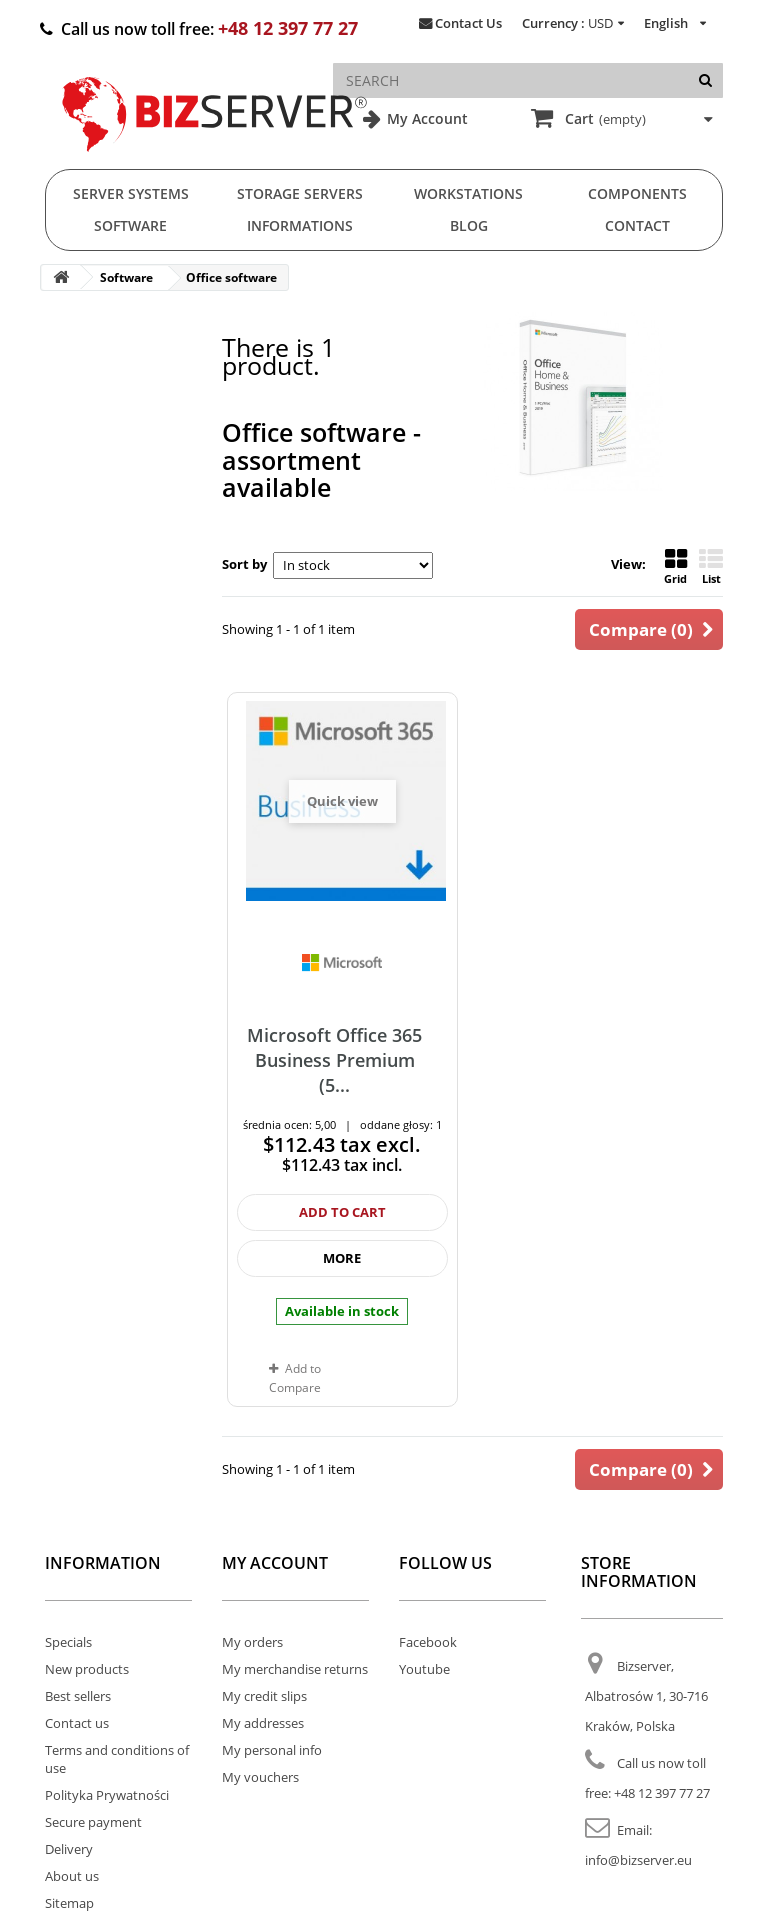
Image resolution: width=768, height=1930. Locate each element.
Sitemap (69, 1903)
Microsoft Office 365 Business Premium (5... (334, 1060)
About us (72, 1876)
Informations (300, 225)
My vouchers (260, 1777)
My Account (425, 118)
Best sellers (78, 1696)
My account (275, 1563)
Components (637, 193)
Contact (637, 225)
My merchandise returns (295, 1669)
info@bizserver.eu (638, 1860)
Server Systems (131, 193)
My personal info (272, 1750)
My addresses (263, 1723)
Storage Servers (300, 193)
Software (130, 225)
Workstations (468, 193)
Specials (68, 1642)
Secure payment (93, 1822)
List (711, 567)
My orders (252, 1642)
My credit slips (264, 1696)
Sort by (244, 564)
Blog (469, 225)
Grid (675, 567)
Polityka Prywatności (107, 1795)
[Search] (705, 80)
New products (87, 1669)
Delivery (69, 1849)
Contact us (77, 1723)
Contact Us (468, 23)
